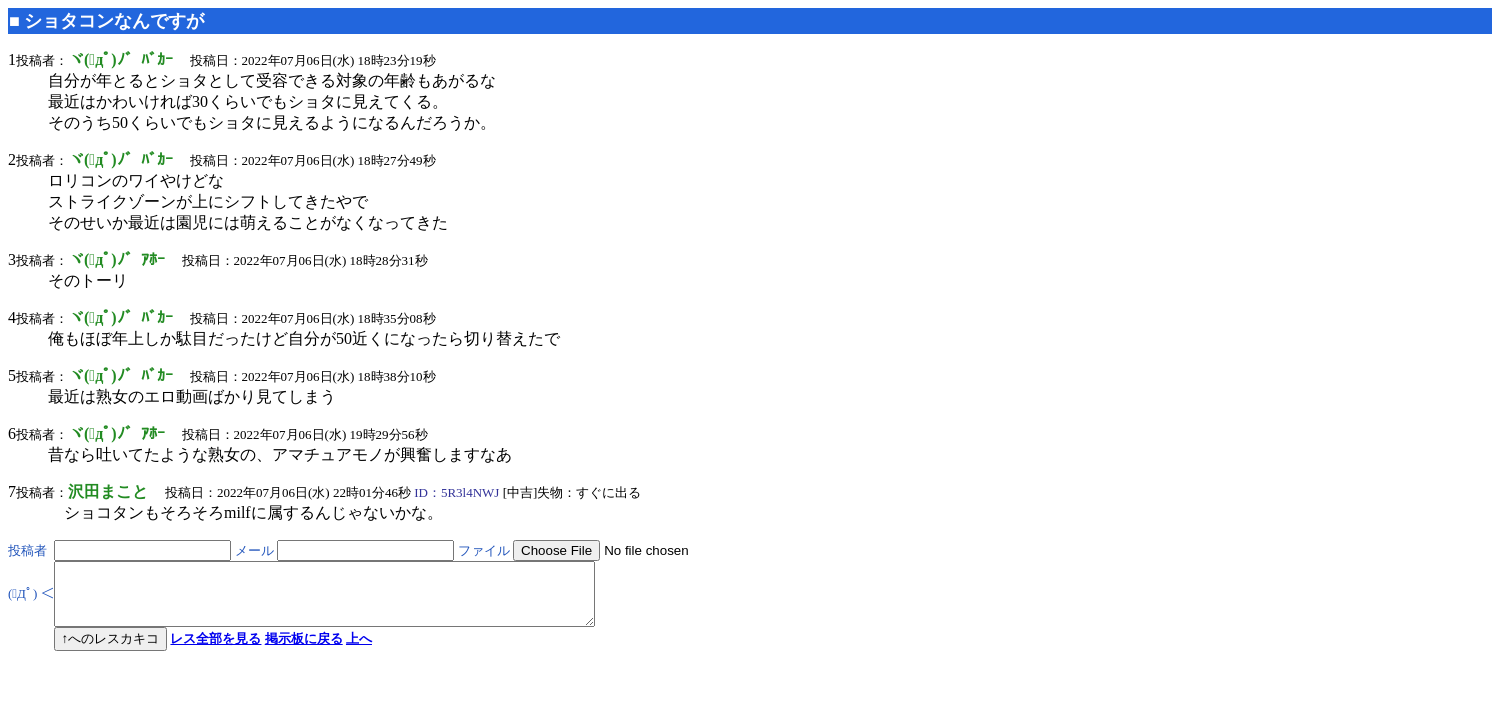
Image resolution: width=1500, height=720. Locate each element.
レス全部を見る (215, 650)
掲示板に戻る (304, 650)
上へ (359, 650)
